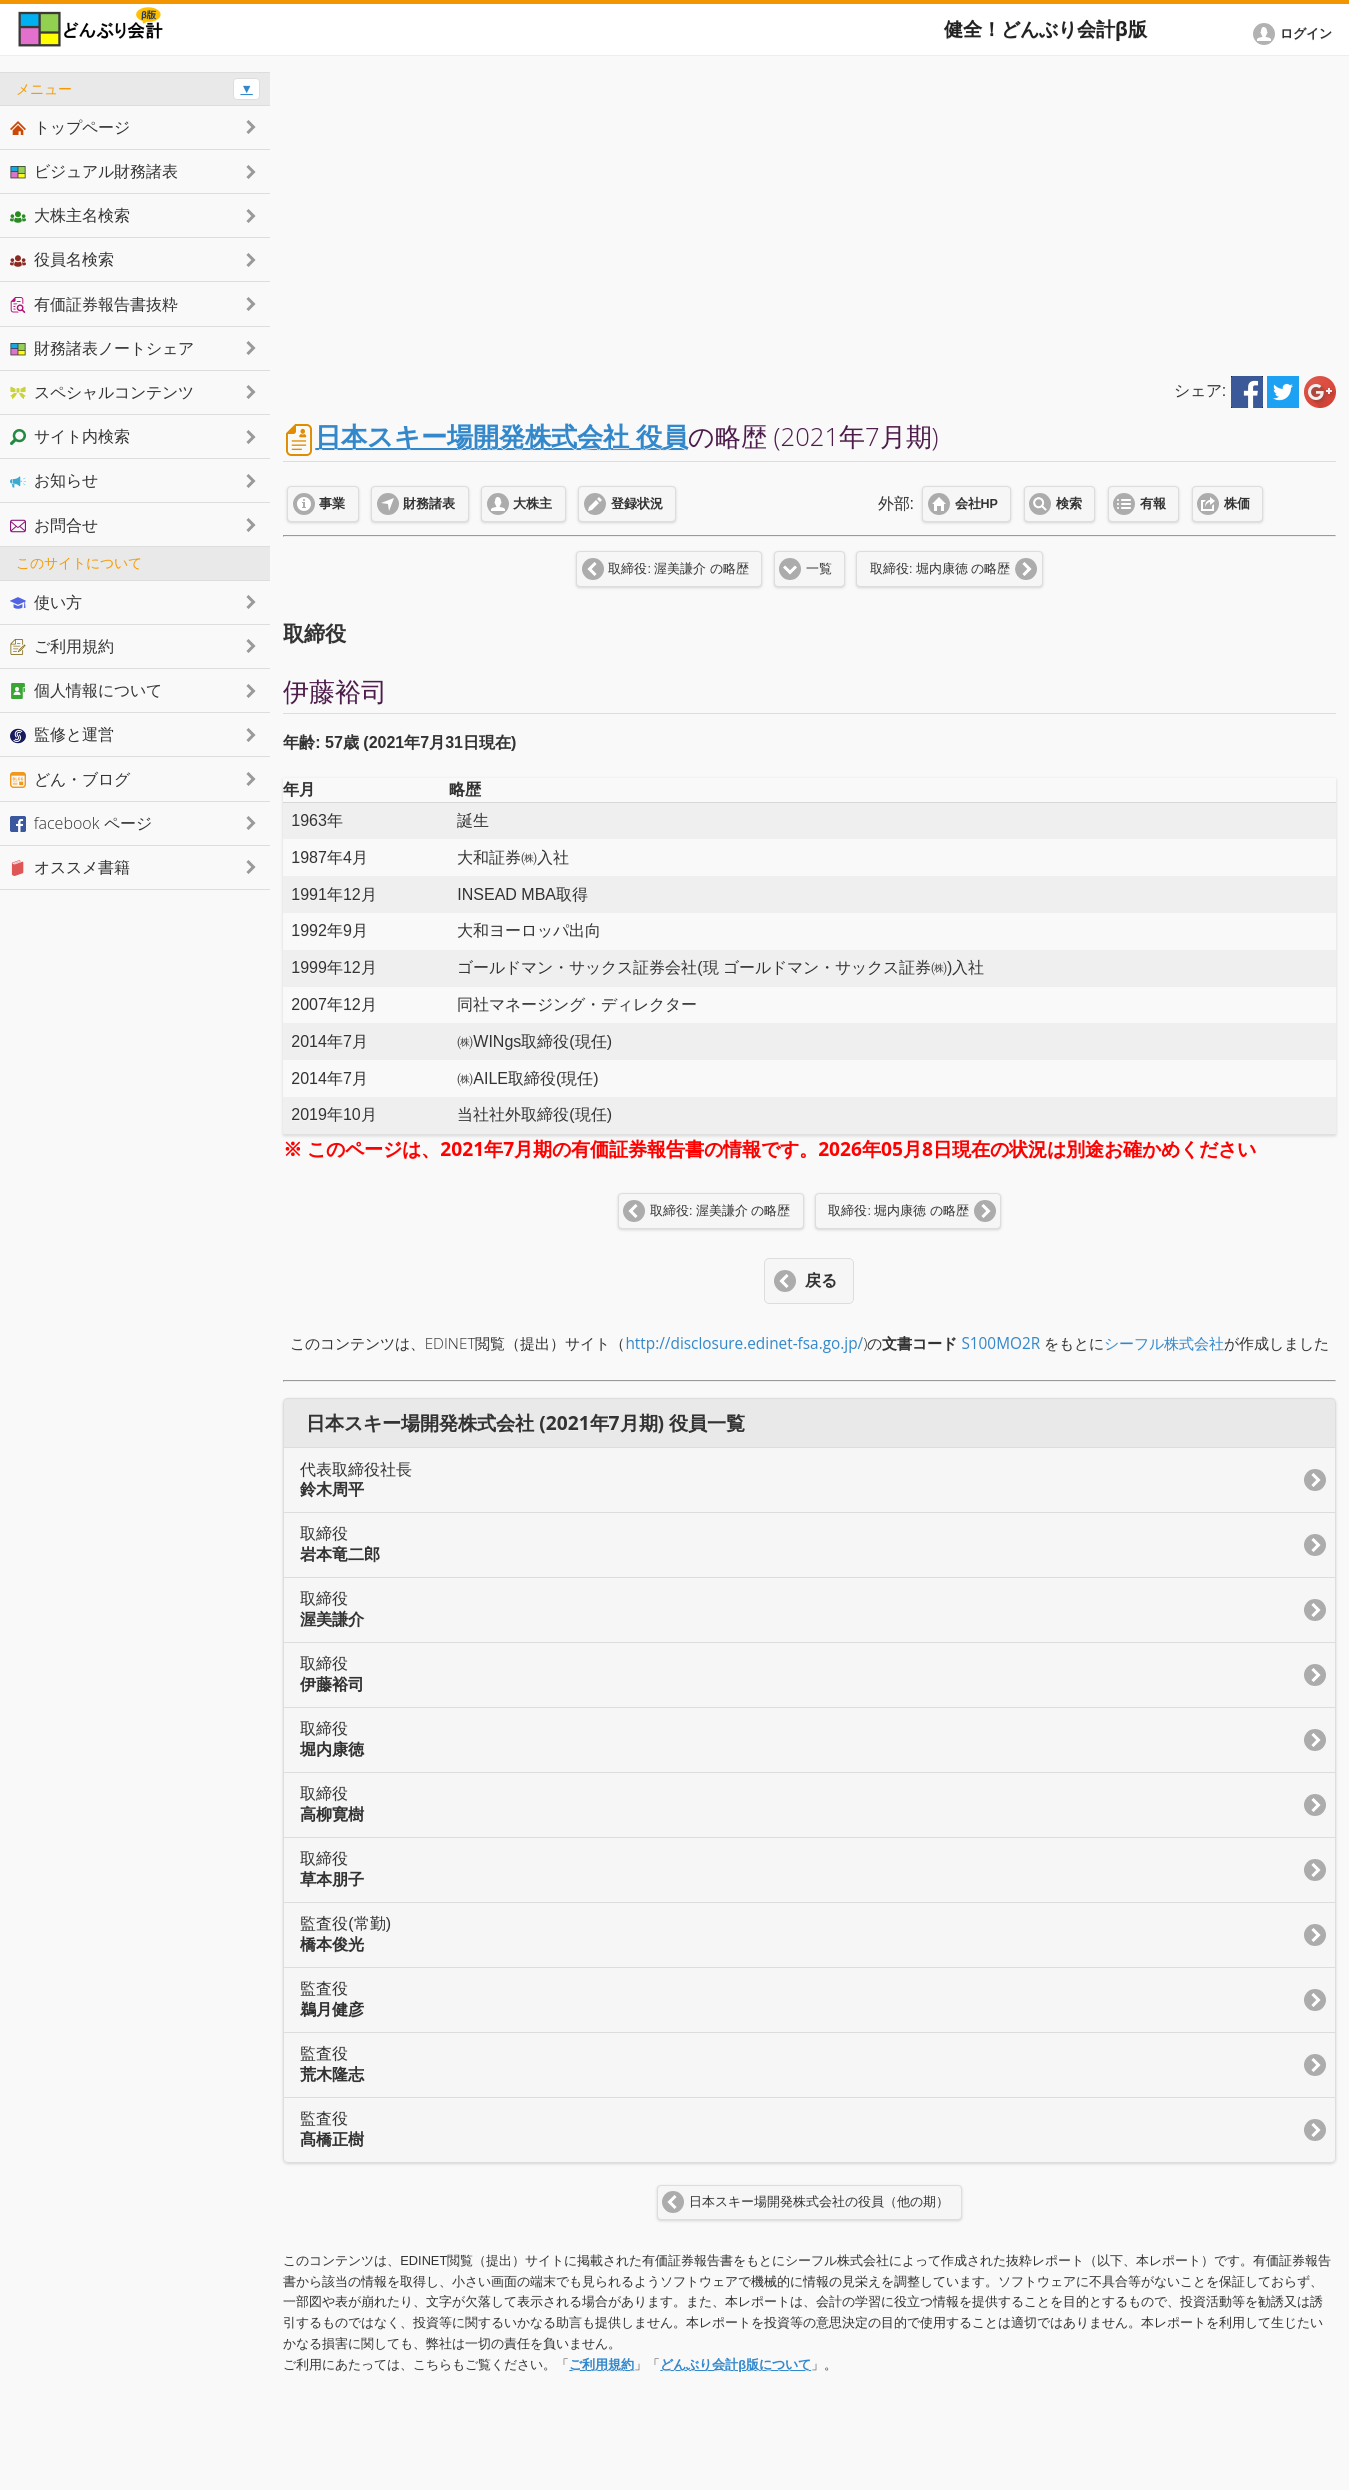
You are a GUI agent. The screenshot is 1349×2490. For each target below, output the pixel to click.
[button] (1296, 34)
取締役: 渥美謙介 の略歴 (678, 569)
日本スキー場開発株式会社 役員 (501, 436)
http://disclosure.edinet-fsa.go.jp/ (744, 1343)
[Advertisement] (809, 212)
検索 (1069, 504)
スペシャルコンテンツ (102, 392)
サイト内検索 (70, 436)
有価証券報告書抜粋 (94, 304)
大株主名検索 (70, 215)
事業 (332, 504)
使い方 (46, 602)
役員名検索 (62, 259)
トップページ (70, 127)
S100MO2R (1000, 1343)
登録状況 (637, 504)
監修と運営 (62, 734)
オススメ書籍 (70, 867)
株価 (1237, 504)
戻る (821, 1280)
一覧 (819, 569)
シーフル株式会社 (1164, 1343)
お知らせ (54, 480)
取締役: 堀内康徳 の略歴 (940, 569)
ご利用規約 (601, 2364)
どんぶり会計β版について (735, 2364)
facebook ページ (81, 823)
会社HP (976, 504)
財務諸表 (429, 504)
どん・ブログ (70, 779)
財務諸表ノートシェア (102, 348)
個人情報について (86, 690)
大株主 (532, 504)
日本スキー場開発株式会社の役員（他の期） (819, 2202)
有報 (1153, 504)
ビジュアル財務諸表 (94, 171)
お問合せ (54, 525)
